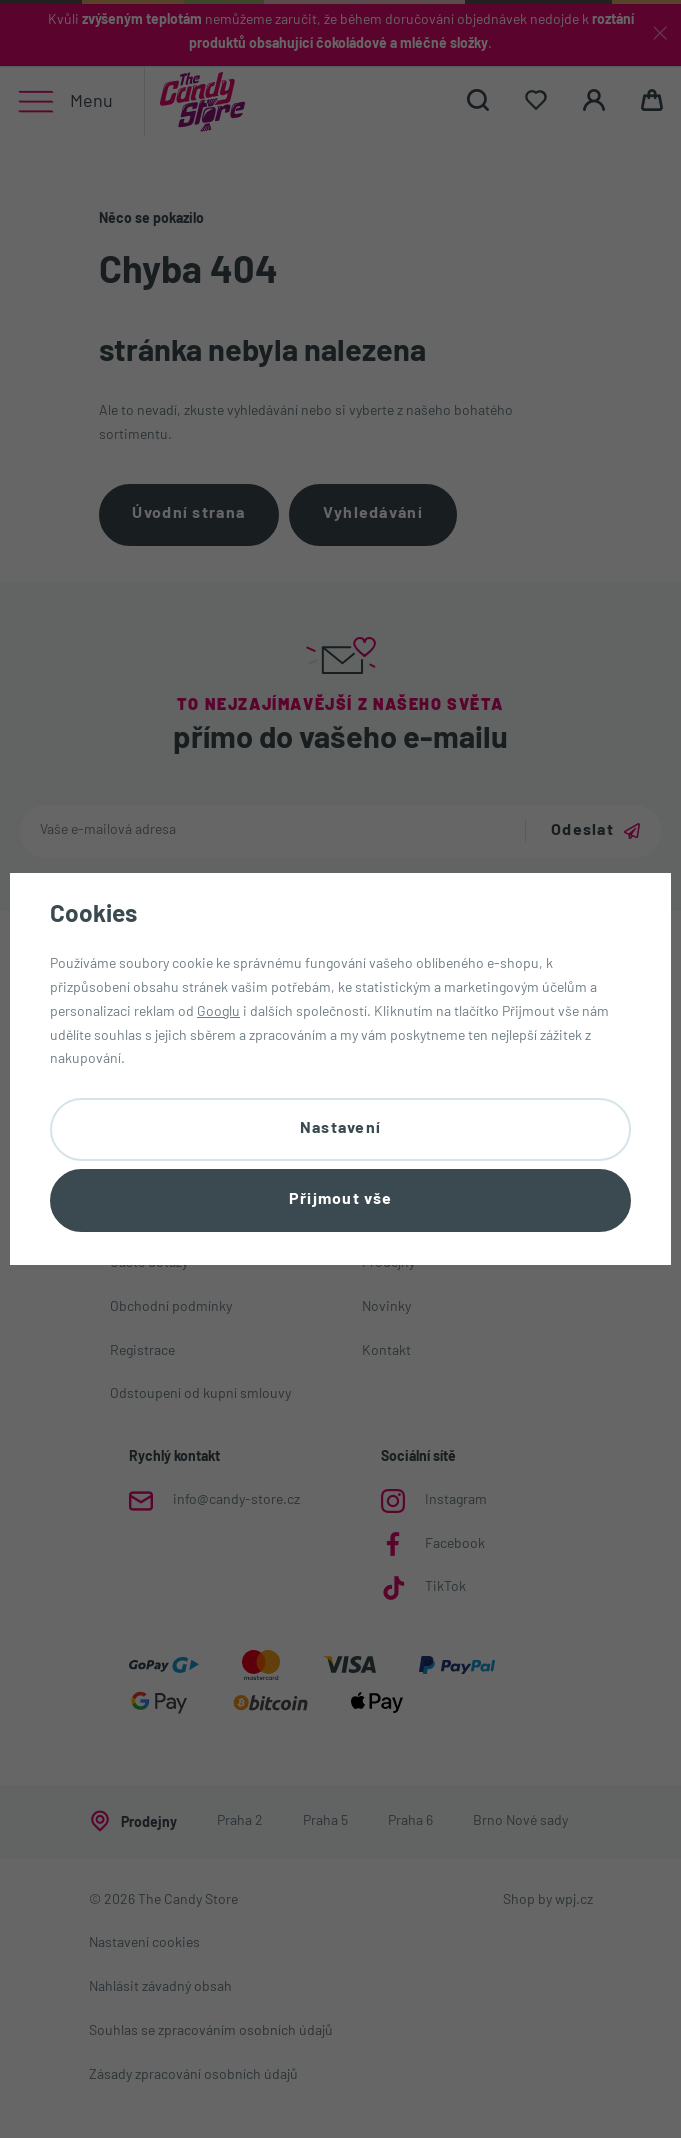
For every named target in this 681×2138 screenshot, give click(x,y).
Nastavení (341, 1129)
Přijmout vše (340, 1200)
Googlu (218, 1011)
